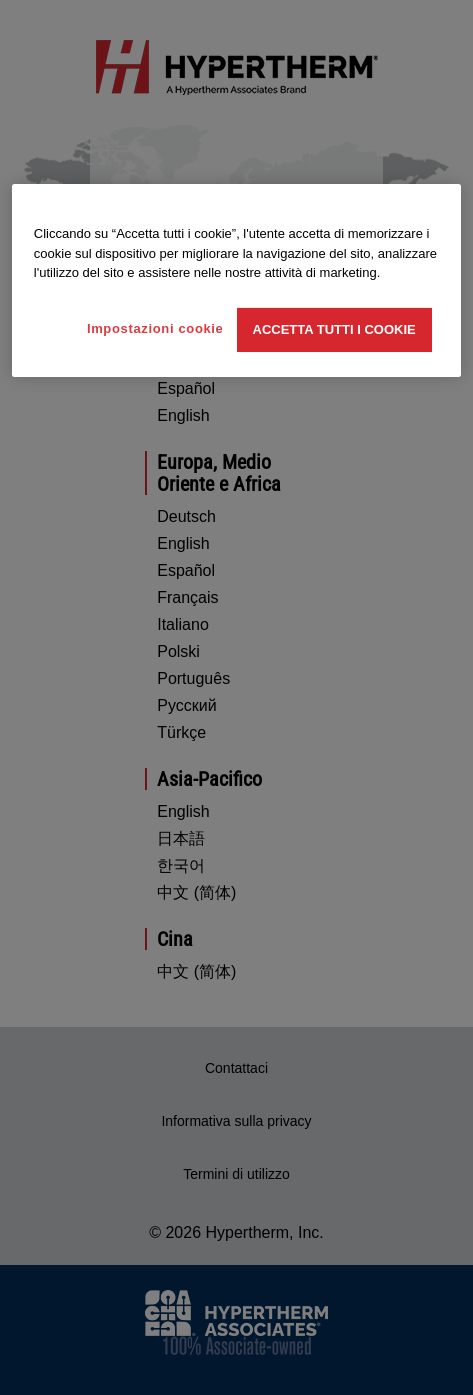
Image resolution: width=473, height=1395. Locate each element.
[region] (236, 280)
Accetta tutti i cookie (334, 329)
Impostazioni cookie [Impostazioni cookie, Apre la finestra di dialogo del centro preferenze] (155, 328)
